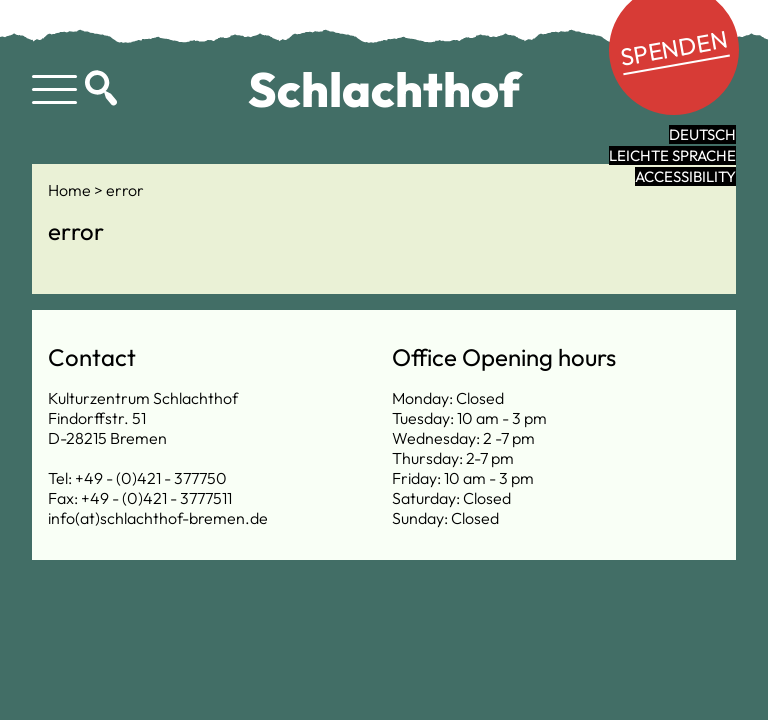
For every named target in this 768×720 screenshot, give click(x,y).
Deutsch (702, 134)
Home (71, 190)
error (125, 190)
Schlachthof (384, 89)
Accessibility (685, 176)
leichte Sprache (672, 155)
